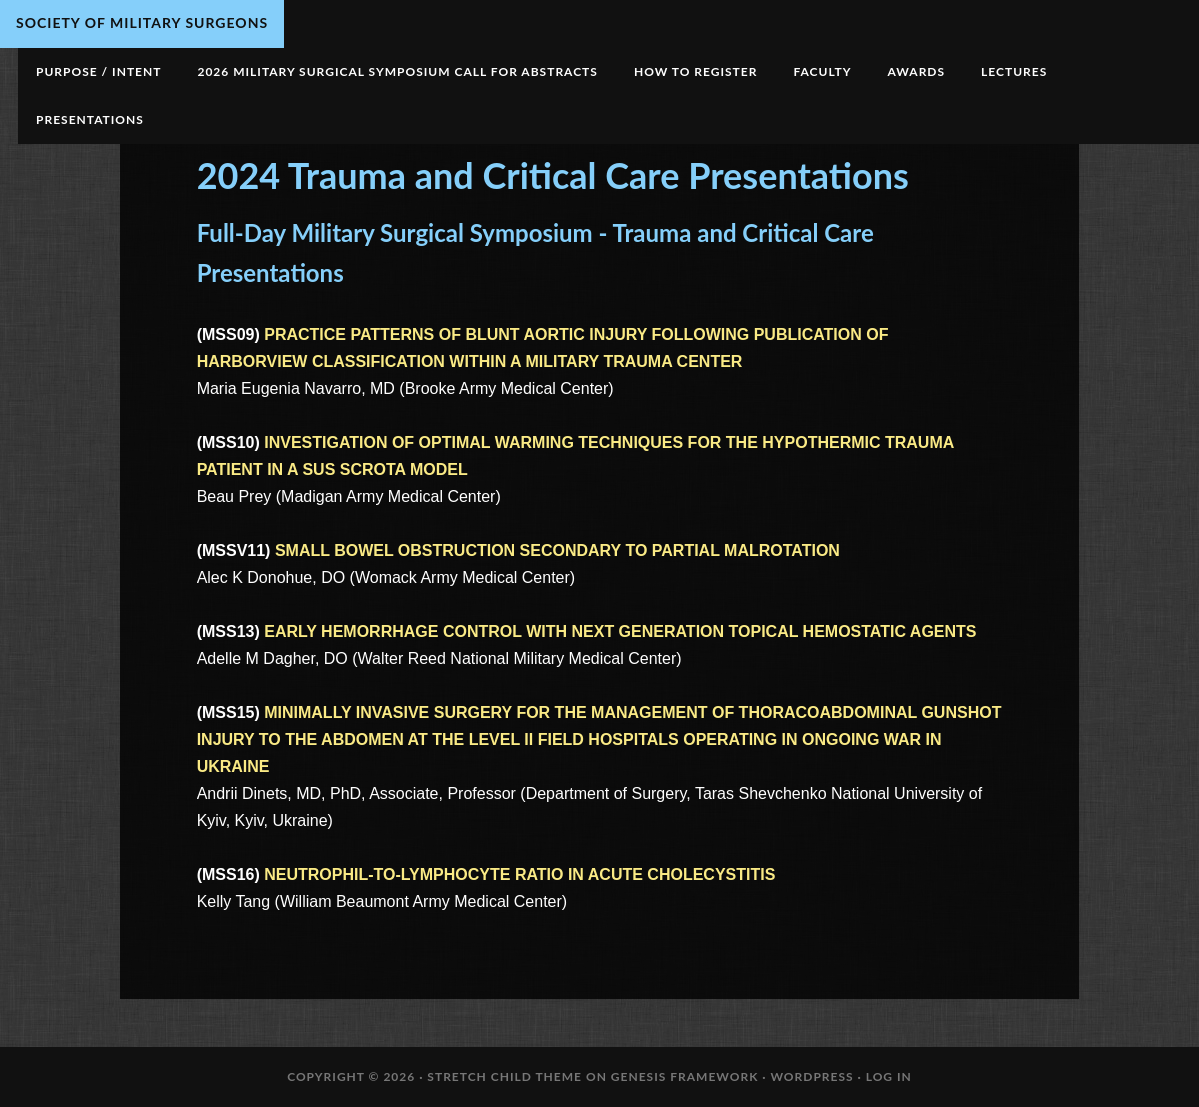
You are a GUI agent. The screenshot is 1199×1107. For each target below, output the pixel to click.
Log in (889, 1076)
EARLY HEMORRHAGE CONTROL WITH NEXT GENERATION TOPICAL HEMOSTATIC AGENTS (620, 631)
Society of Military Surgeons (142, 22)
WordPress (811, 1076)
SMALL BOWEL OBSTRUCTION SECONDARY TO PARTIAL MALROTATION (557, 550)
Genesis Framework (685, 1076)
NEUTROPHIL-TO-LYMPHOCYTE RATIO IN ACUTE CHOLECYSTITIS (519, 874)
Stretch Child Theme (504, 1076)
